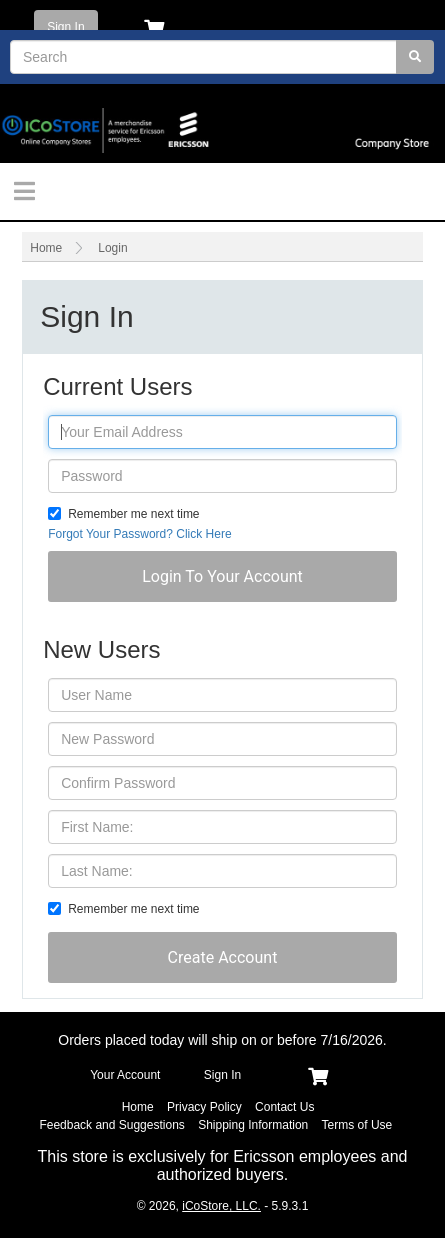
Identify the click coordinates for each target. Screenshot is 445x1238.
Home (46, 248)
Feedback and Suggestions (111, 1125)
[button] (222, 576)
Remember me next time (133, 514)
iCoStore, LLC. (221, 1206)
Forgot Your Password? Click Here (139, 534)
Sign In (65, 27)
